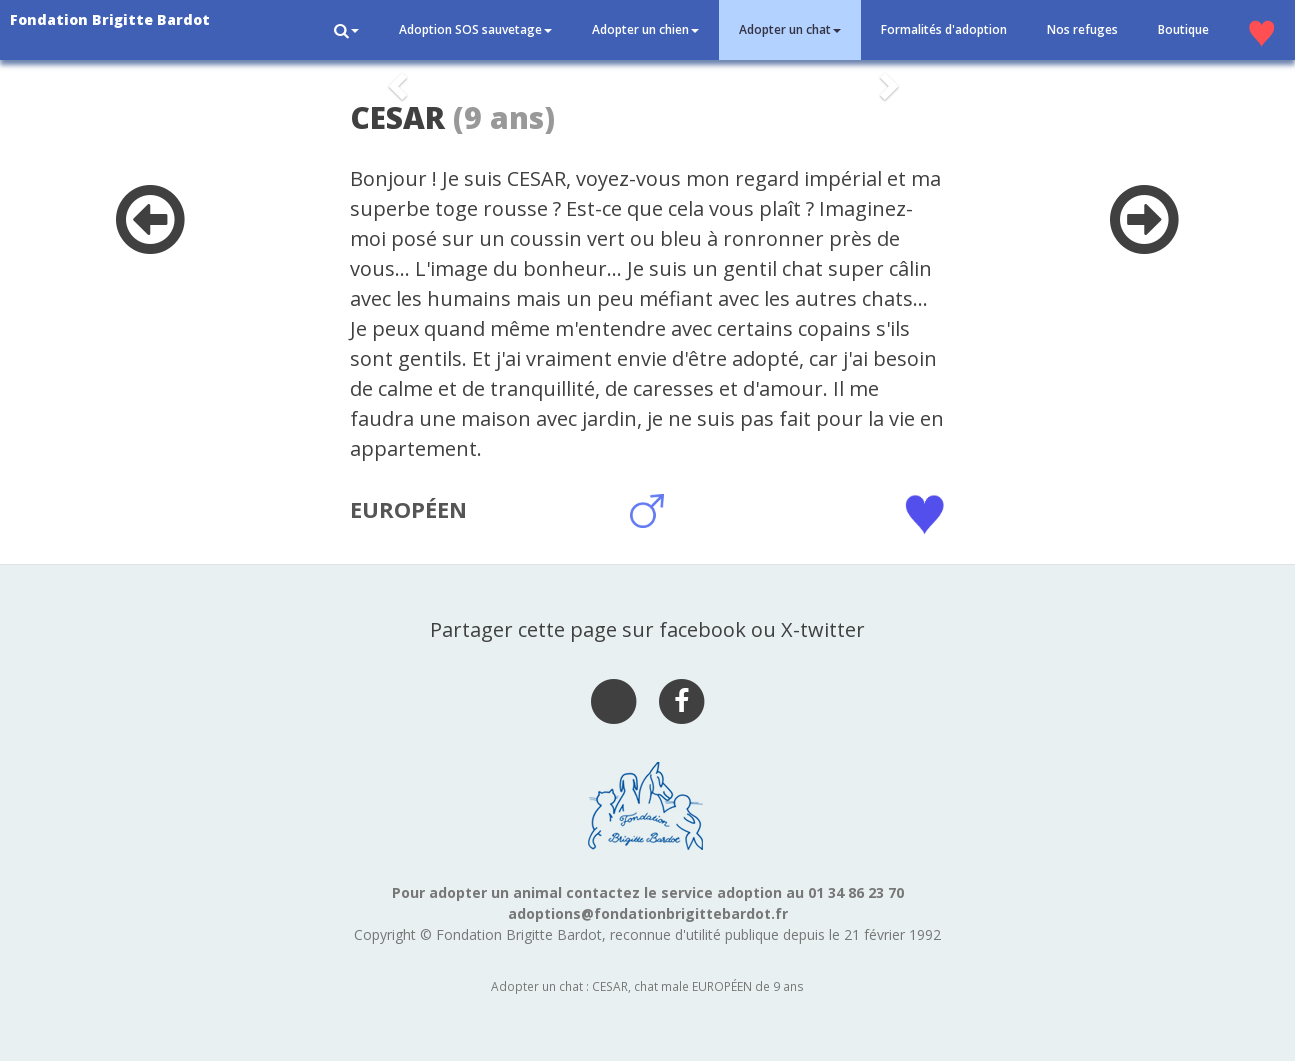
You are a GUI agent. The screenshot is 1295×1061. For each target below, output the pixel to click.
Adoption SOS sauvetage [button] (475, 29)
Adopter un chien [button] (645, 29)
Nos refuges (1082, 29)
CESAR (397, 117)
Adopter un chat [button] (790, 29)
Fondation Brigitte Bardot (110, 19)
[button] (346, 30)
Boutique (1183, 29)
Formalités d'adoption (944, 29)
